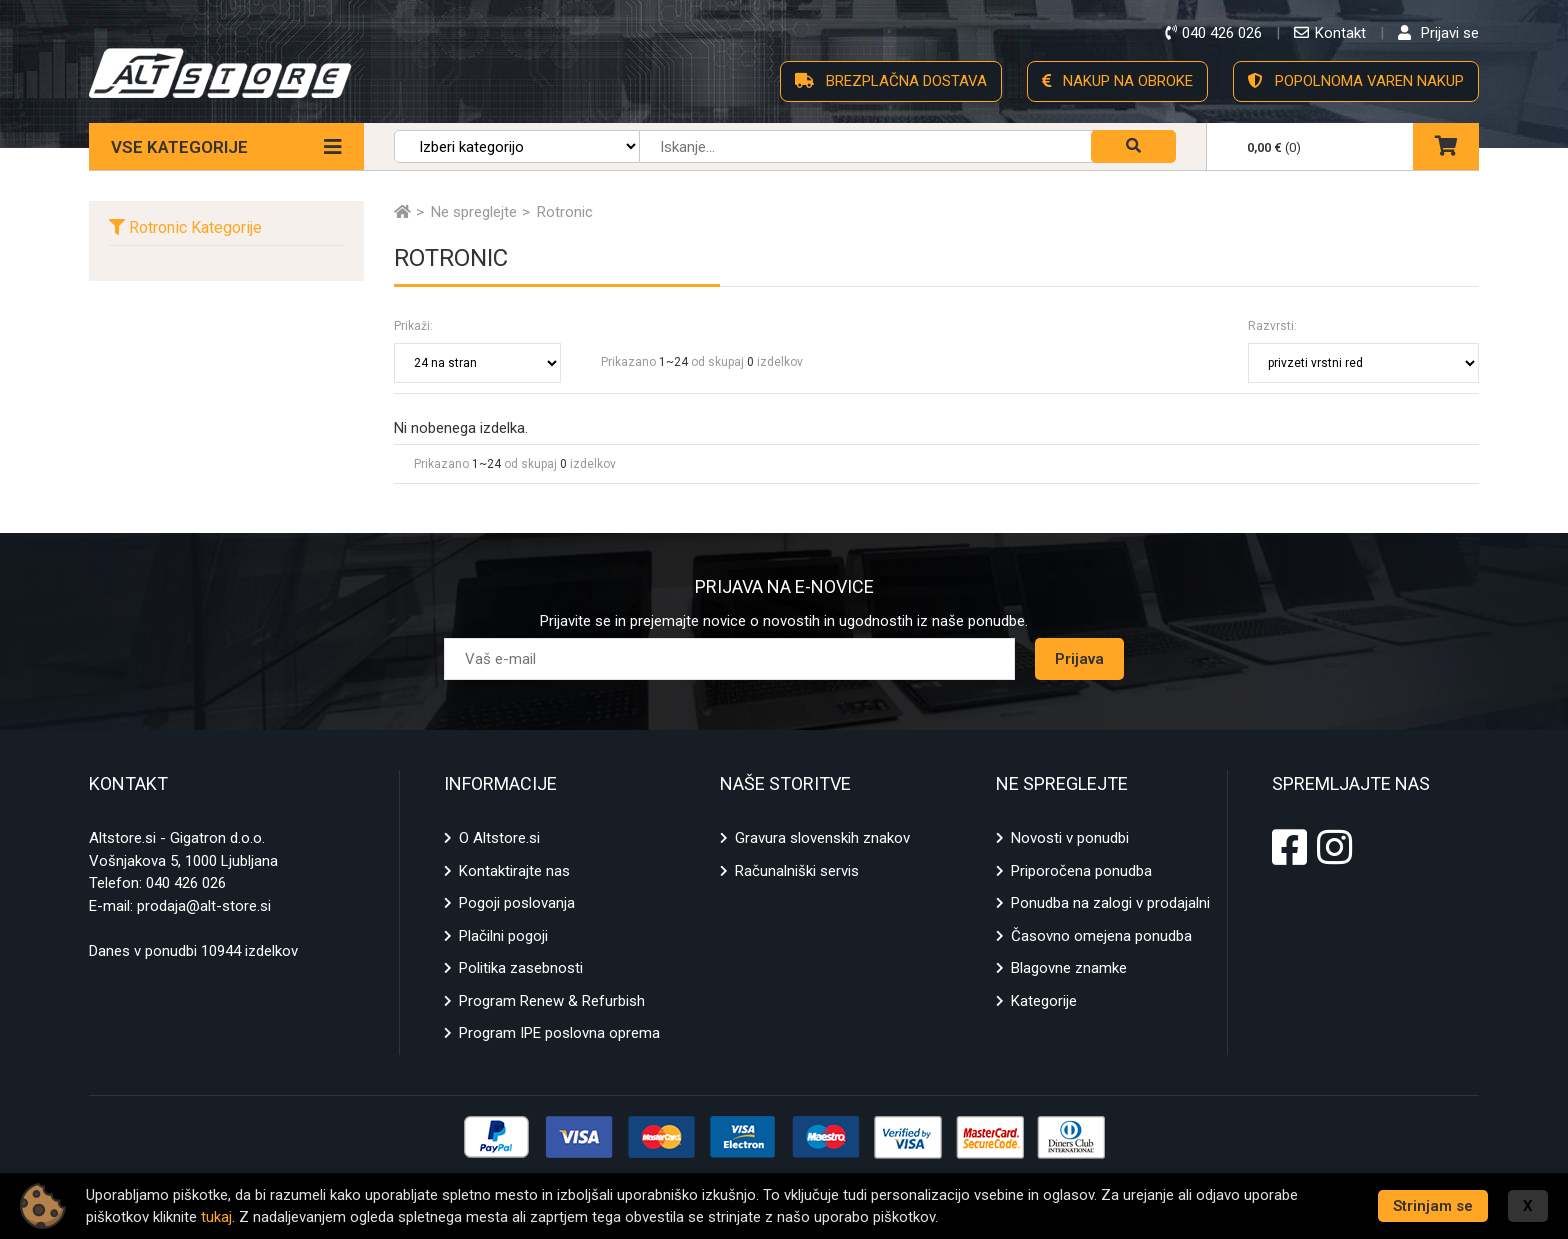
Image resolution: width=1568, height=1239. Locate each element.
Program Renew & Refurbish (552, 1001)
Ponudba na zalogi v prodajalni (1110, 903)
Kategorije (1044, 1001)
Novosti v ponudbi (1070, 838)
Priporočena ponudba (1081, 871)
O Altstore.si (499, 838)
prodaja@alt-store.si (204, 906)
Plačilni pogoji (503, 936)
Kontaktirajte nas (514, 871)
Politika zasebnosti (521, 968)
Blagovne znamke (1069, 968)
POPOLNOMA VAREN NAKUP (1356, 81)
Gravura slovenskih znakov (822, 838)
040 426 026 (186, 883)
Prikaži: (413, 326)
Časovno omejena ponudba (1101, 936)
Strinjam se (1433, 1206)
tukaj (216, 1217)
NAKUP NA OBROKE (1117, 81)
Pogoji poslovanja (517, 903)
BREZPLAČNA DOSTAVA (891, 81)
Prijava (1079, 659)
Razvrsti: (1272, 326)
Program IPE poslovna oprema (559, 1033)
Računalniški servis (797, 871)
